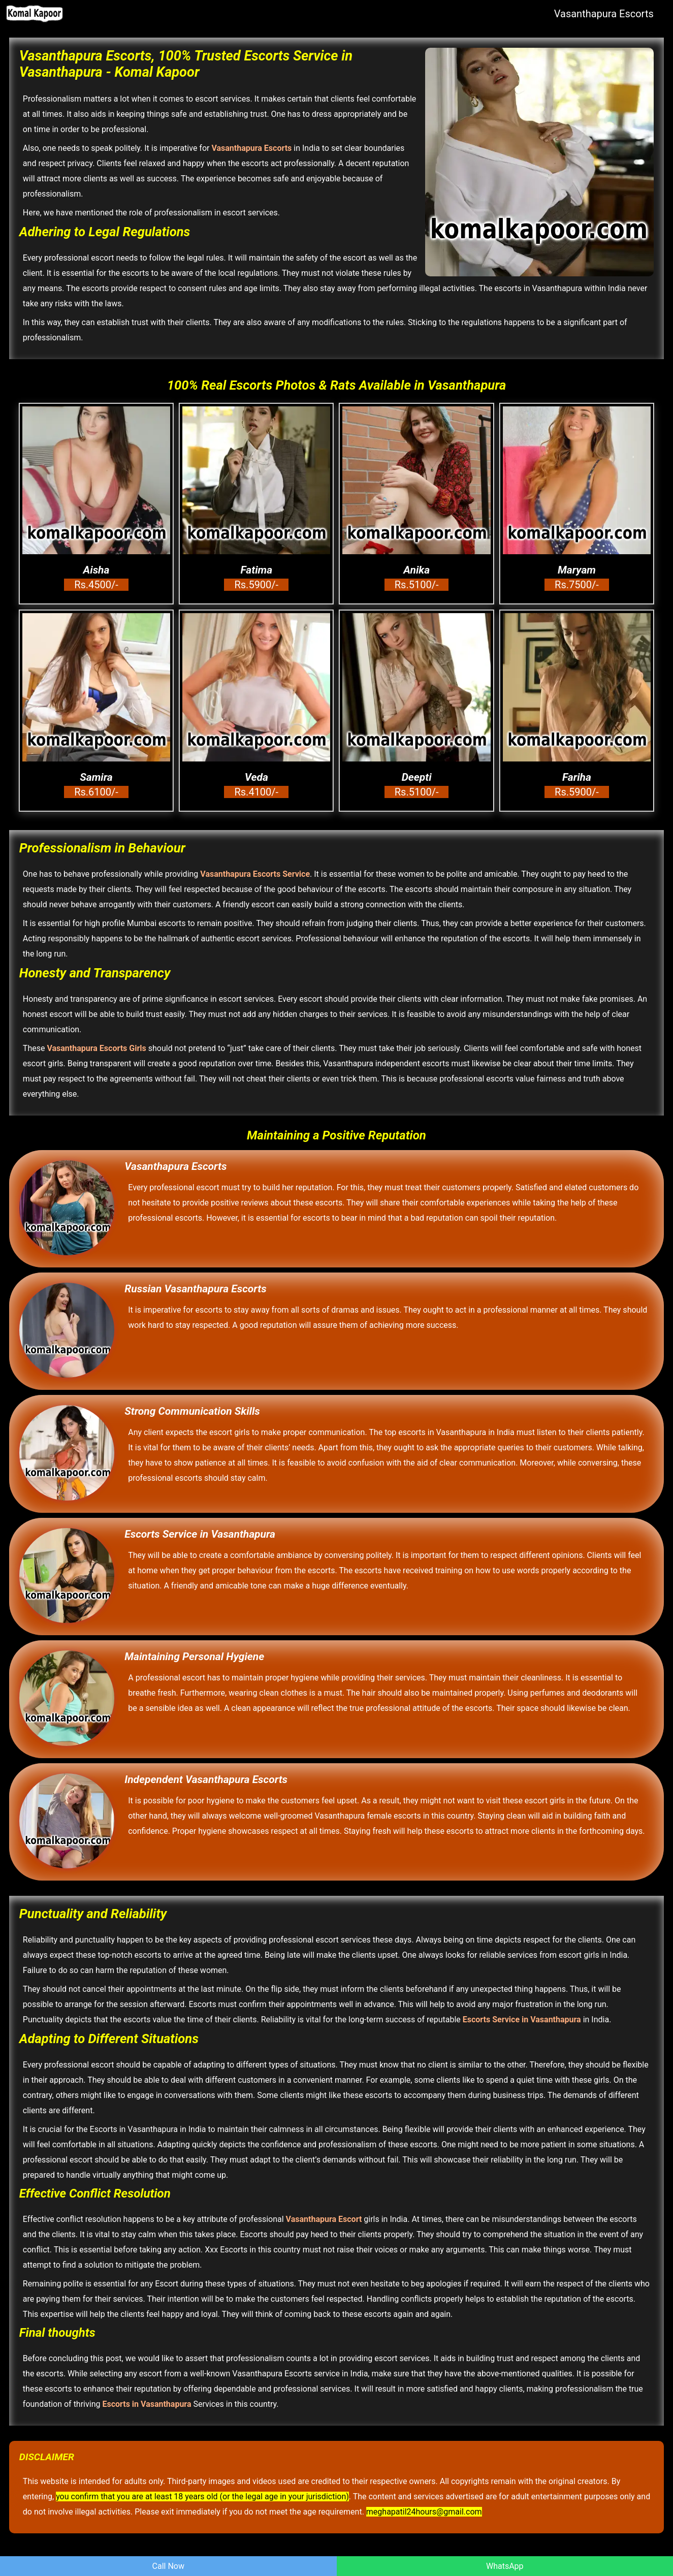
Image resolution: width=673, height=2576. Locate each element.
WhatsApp (505, 2566)
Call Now (168, 2566)
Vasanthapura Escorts (604, 14)
